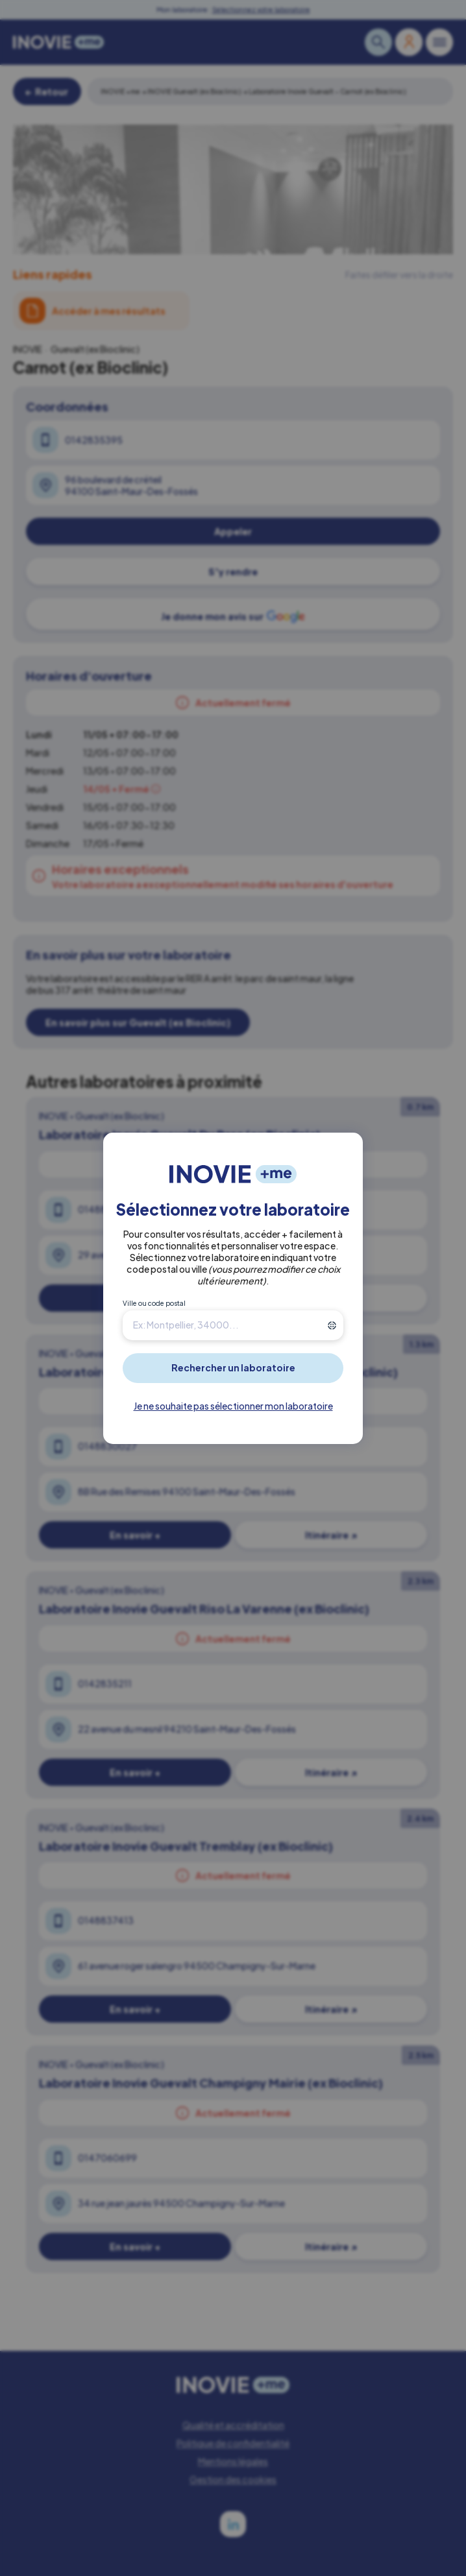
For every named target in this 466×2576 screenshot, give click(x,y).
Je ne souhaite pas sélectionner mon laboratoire (233, 1406)
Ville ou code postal (154, 1303)
